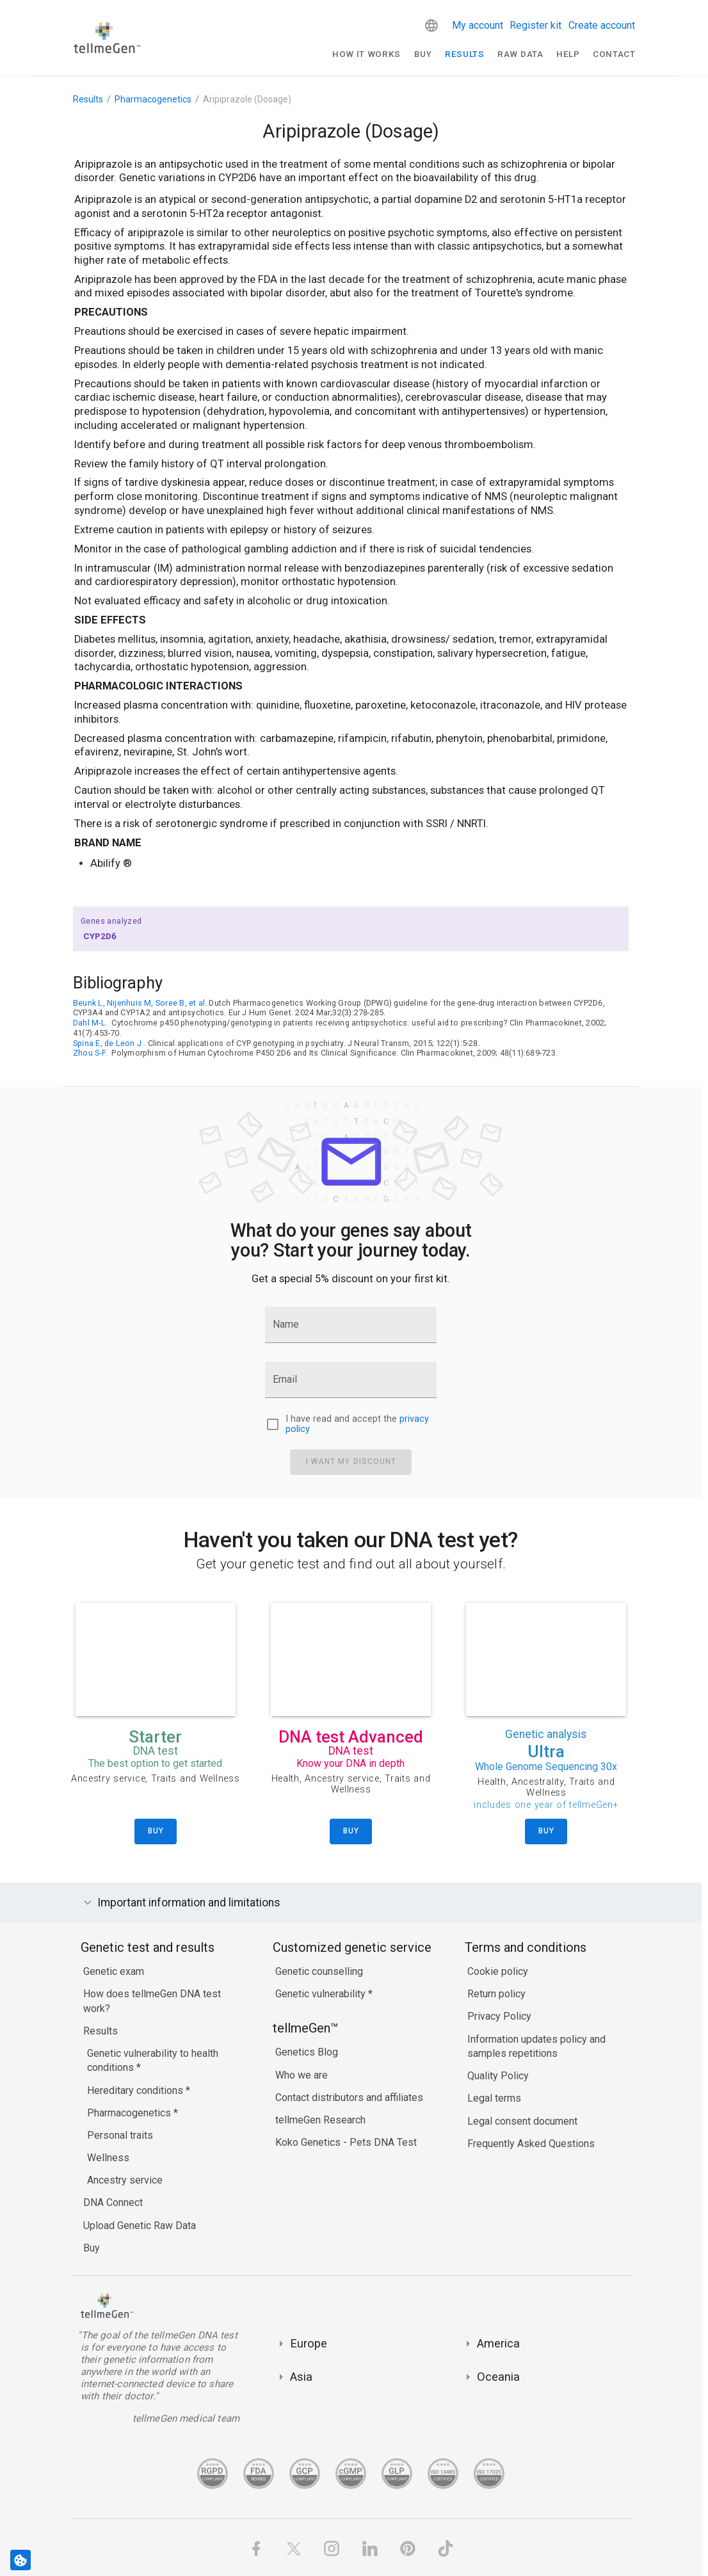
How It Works (366, 54)
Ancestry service (125, 2180)
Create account (601, 25)
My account (477, 25)
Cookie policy (497, 1971)
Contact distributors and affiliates (349, 2097)
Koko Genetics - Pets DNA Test (346, 2142)
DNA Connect (113, 2202)
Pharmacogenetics (153, 99)
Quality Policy (498, 2076)
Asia (301, 2376)
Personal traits (120, 2135)
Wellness (108, 2158)
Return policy (496, 1994)
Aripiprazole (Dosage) (247, 99)
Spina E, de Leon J (107, 1043)
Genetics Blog (306, 2052)
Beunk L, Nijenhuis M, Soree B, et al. (140, 1003)
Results (465, 54)
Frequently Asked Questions (531, 2143)
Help (568, 54)
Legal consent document (522, 2121)
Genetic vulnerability (321, 1994)
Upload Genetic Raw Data (139, 2225)
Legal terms (494, 2098)
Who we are (301, 2075)
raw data (520, 54)
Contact (614, 54)
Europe (308, 2343)
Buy (423, 54)
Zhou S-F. (90, 1053)
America (498, 2343)
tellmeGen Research (320, 2120)
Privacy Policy (499, 2016)
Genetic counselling (319, 1971)
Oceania (498, 2376)
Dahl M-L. (90, 1022)
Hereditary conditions (136, 2090)
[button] (431, 25)
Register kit (535, 25)
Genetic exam (113, 1971)
